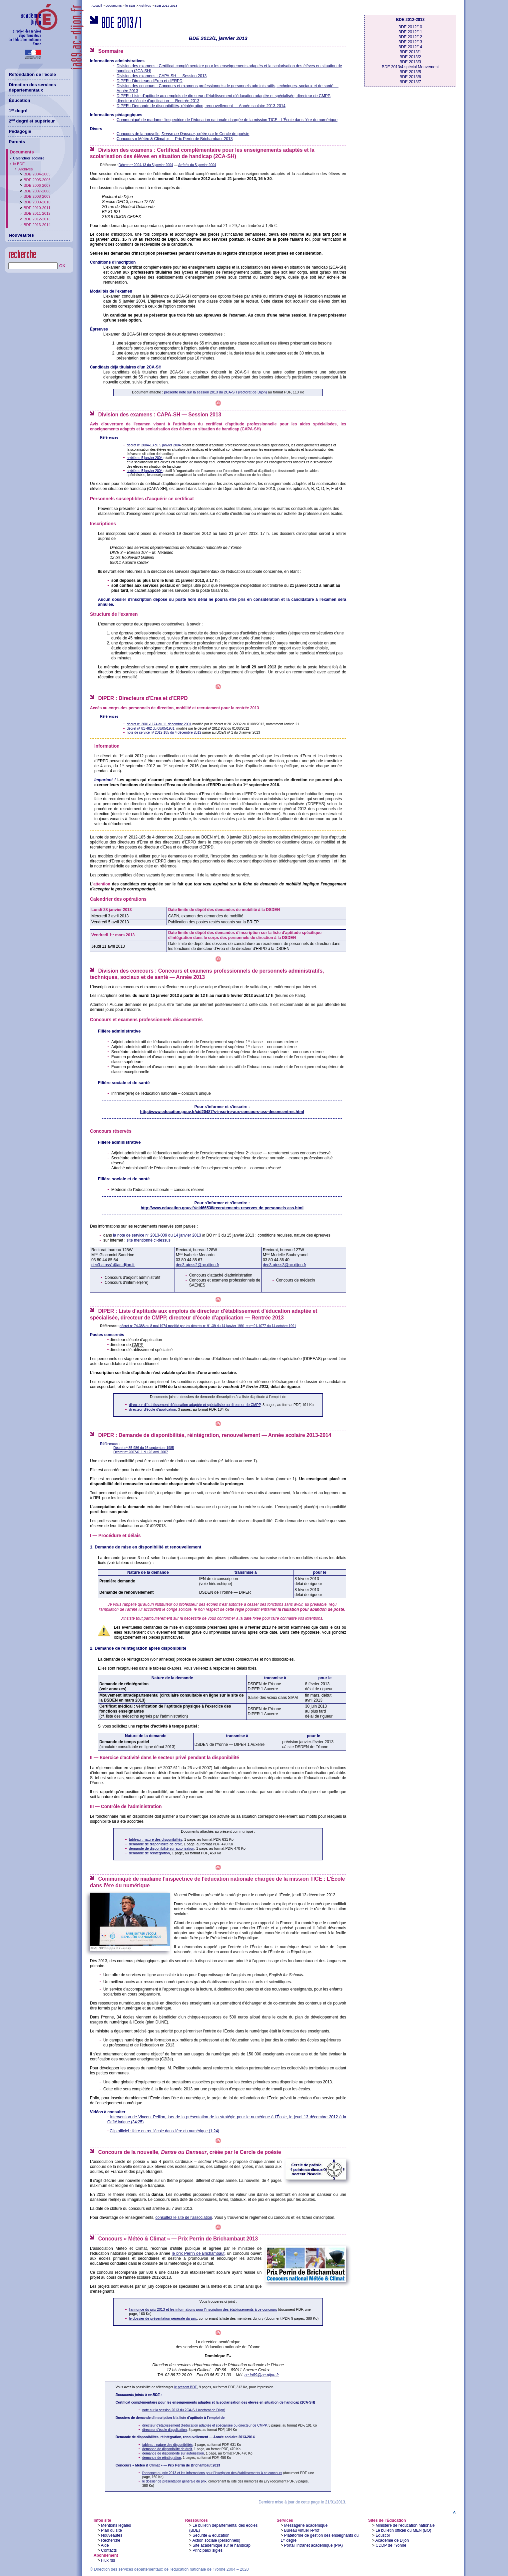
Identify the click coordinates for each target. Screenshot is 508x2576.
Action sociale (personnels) (216, 2540)
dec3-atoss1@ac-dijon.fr (113, 1265)
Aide (105, 2545)
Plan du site (111, 2530)
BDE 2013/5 (410, 72)
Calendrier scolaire (28, 158)
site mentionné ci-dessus (149, 1240)
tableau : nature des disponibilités (155, 1839)
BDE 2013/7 (410, 82)
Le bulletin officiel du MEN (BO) (403, 2530)
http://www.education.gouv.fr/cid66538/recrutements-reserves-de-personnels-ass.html (222, 1208)
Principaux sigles (208, 2550)
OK (62, 266)
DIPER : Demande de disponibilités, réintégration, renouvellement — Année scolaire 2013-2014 (201, 106)
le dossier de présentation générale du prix (163, 2318)
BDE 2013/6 (410, 77)
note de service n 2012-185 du (164, 732)
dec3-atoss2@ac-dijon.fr (197, 1265)
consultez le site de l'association (184, 2217)
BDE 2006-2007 (37, 185)
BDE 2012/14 (410, 47)
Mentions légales (116, 2525)
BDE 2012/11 (410, 32)
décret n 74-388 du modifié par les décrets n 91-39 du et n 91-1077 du (208, 1326)
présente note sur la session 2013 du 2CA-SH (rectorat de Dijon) (215, 392)
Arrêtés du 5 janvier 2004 (197, 165)
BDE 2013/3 (410, 62)
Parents (17, 141)
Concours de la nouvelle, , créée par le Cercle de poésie (183, 133)
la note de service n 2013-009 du (157, 1235)
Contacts (109, 2550)
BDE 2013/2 (410, 57)
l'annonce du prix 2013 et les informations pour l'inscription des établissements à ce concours (203, 2309)
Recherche (110, 2540)
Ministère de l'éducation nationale (405, 2525)
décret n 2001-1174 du (159, 724)
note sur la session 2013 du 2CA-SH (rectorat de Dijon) (183, 2410)
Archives (145, 5)
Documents (114, 5)
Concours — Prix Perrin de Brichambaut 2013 (175, 138)
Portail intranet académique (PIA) (313, 2545)
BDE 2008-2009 (37, 196)
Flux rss (108, 2560)
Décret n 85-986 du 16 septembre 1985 (144, 1448)
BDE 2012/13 (410, 42)
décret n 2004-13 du (154, 445)
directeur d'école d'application (152, 1409)
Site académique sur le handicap (222, 2545)
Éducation (19, 100)
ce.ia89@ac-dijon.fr (262, 2375)
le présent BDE (185, 2387)
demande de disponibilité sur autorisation (161, 1848)
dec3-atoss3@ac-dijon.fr (284, 1265)
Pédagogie (20, 131)
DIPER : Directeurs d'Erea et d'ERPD (150, 81)
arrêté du (145, 458)
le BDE (130, 5)
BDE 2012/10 (410, 27)
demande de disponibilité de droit (155, 1844)
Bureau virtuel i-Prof (301, 2530)
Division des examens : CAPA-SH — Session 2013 (162, 76)
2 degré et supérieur (32, 120)
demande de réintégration (149, 1853)
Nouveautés (111, 2535)
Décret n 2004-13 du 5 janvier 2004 (146, 165)
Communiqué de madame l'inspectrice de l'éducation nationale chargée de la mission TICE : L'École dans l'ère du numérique (227, 119)
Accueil (97, 5)
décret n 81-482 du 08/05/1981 (151, 728)
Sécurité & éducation (211, 2535)
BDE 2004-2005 (37, 174)
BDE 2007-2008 (37, 191)
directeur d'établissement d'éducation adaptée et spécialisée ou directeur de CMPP (194, 1405)
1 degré (18, 110)
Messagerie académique (306, 2525)
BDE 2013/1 (410, 52)
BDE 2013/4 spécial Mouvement (410, 67)
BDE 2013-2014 (37, 225)
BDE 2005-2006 (37, 180)
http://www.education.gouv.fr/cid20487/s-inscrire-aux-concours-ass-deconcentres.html (222, 1111)
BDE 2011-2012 (37, 213)
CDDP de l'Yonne (391, 2545)
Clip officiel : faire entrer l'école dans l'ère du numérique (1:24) (164, 2131)
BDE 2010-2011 (37, 208)
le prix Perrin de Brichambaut (198, 2253)
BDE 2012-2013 (166, 5)
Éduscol (383, 2535)
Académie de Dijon (392, 2540)
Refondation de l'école (32, 74)
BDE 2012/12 (410, 37)
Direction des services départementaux (32, 87)
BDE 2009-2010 (37, 202)
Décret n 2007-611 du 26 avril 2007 (141, 1452)
